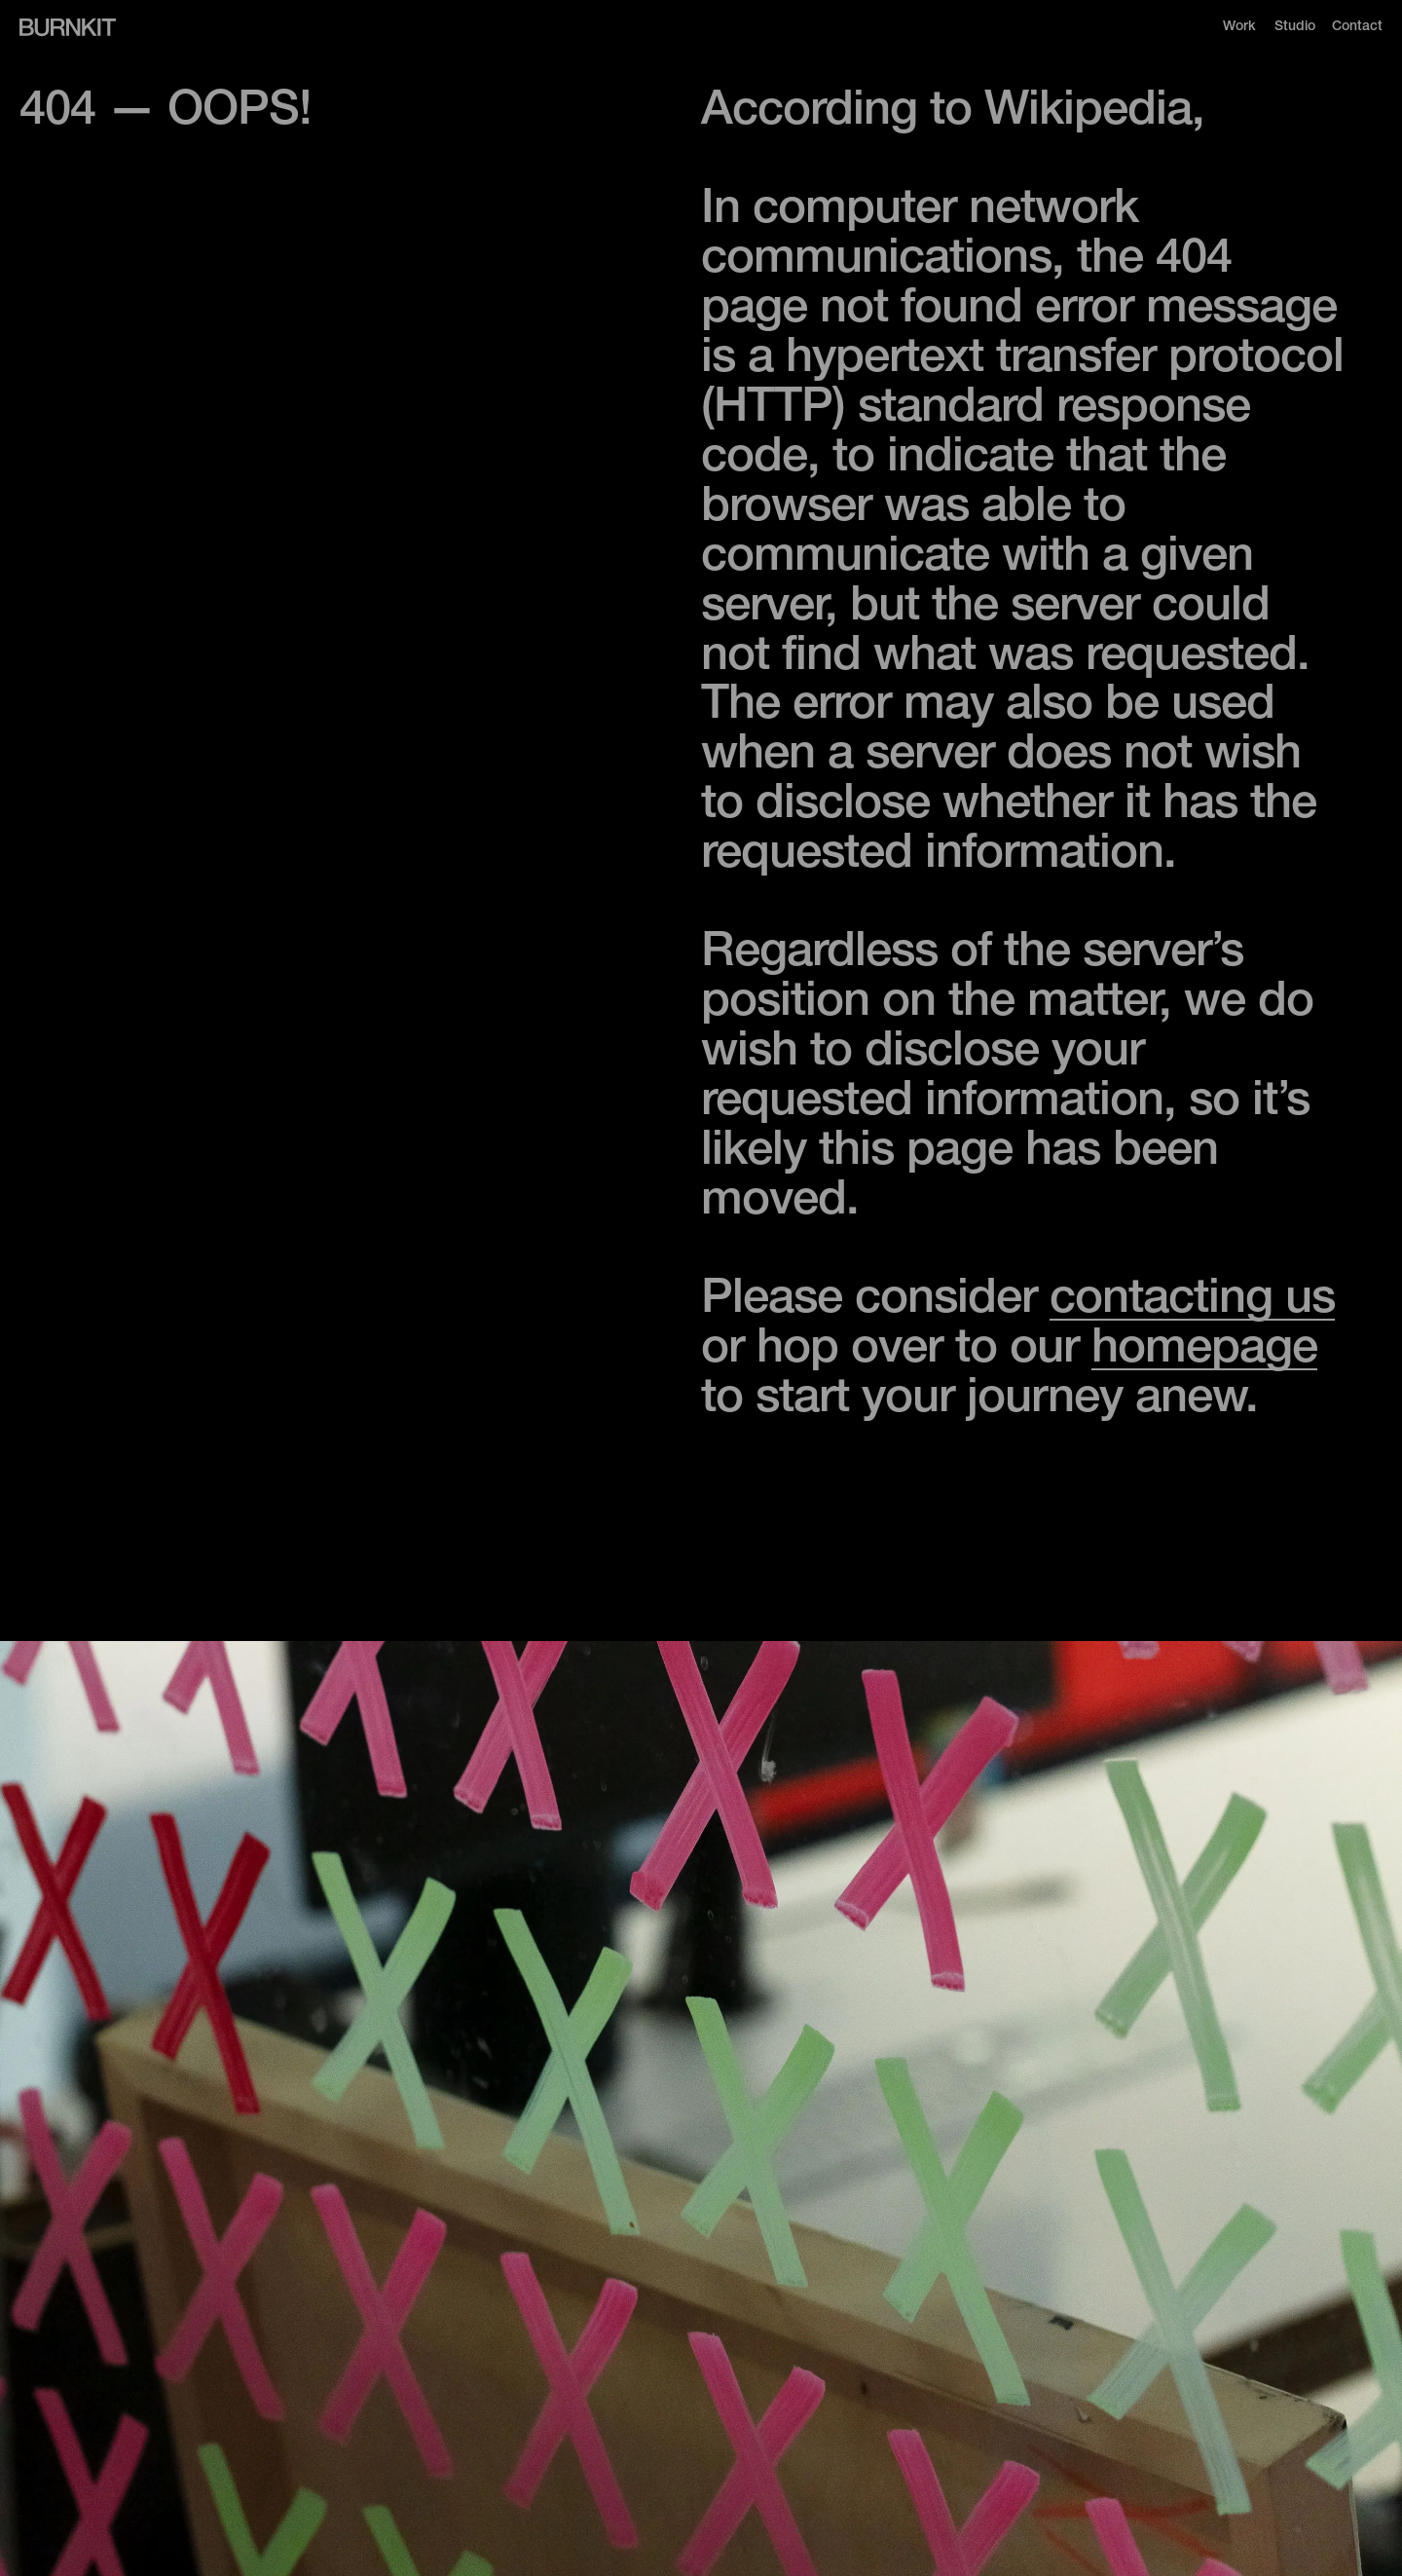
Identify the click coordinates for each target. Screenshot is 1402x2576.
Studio (1294, 27)
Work (1239, 27)
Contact (1357, 27)
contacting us (1192, 1301)
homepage (1204, 1351)
